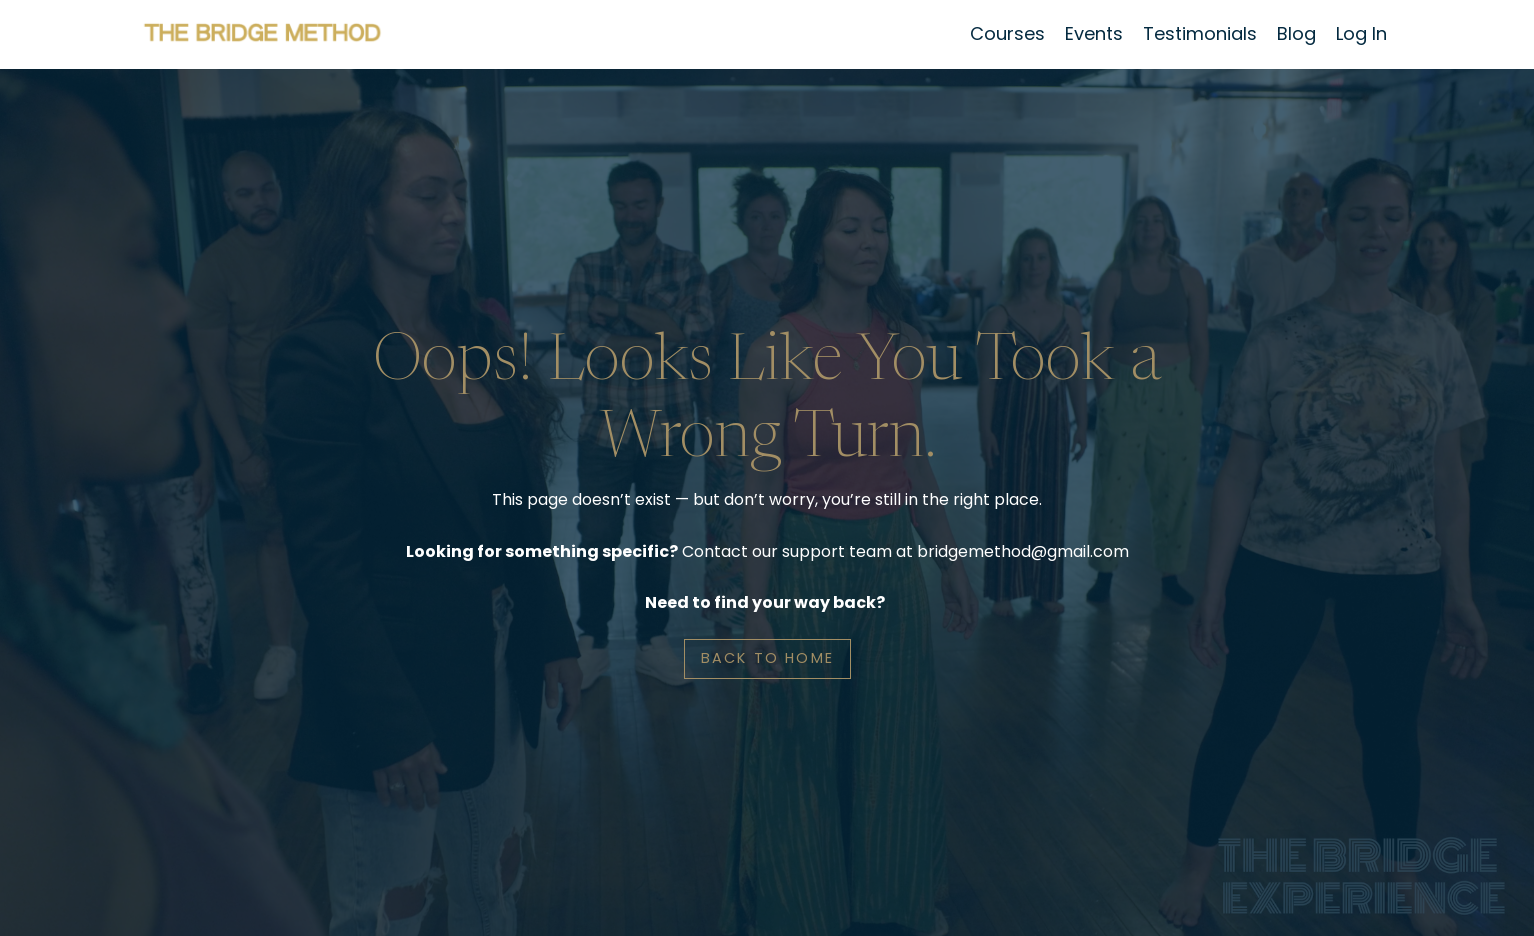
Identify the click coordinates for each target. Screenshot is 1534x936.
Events (1094, 33)
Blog (1296, 33)
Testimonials (1200, 33)
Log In (1361, 33)
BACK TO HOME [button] (767, 658)
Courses (1007, 33)
